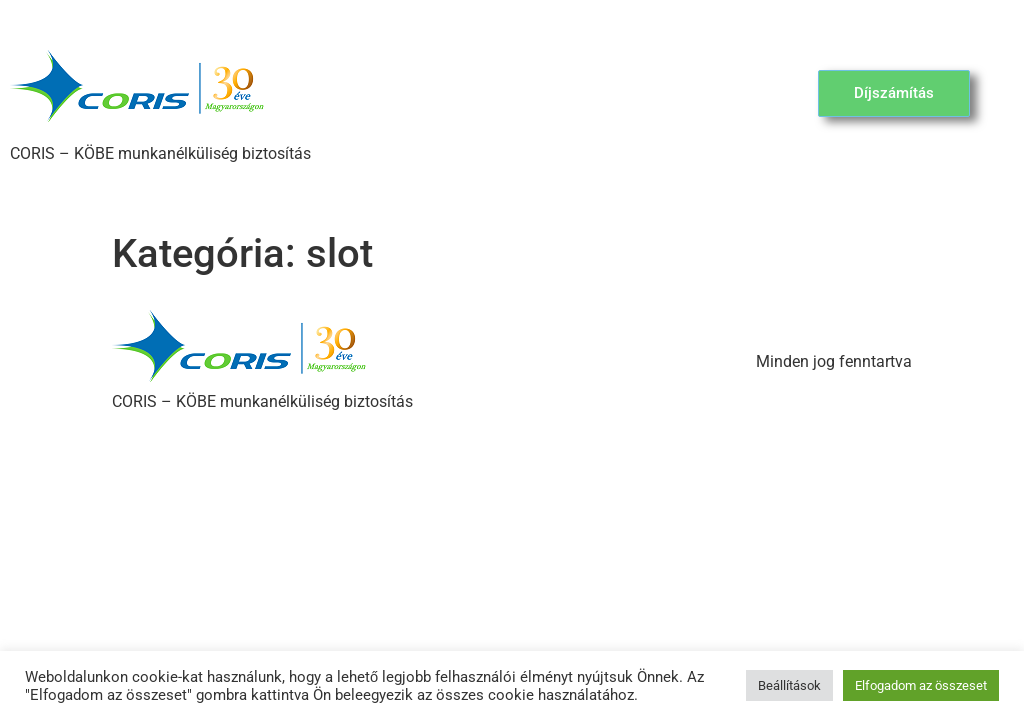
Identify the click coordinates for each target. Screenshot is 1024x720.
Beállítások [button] (789, 685)
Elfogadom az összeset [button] (921, 685)
